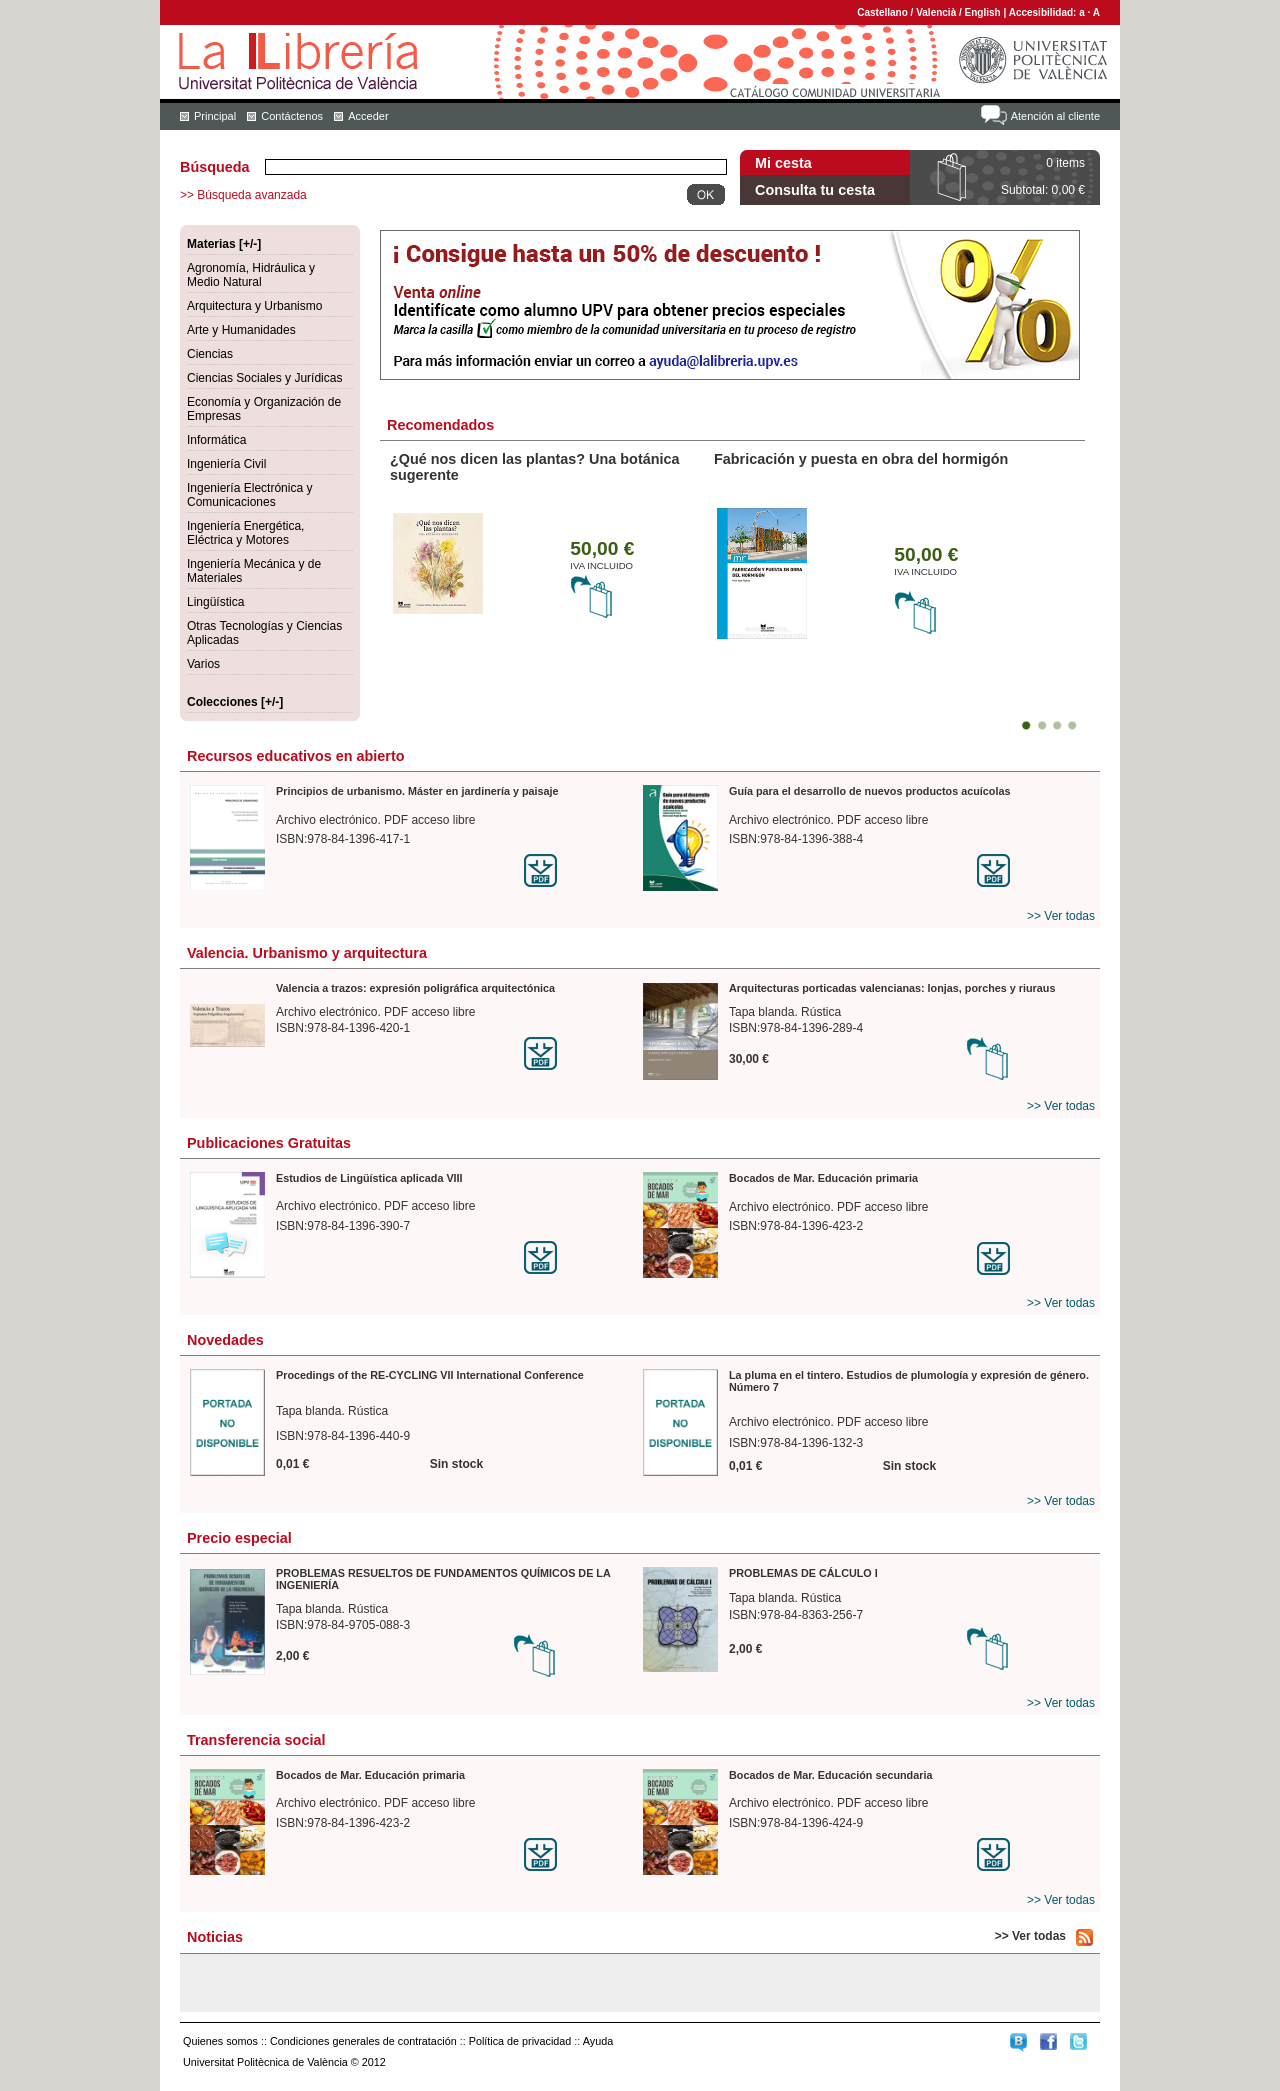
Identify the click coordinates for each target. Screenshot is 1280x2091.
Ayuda (598, 2041)
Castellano (882, 12)
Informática (216, 440)
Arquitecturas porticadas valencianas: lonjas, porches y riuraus (892, 988)
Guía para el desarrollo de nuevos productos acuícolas (869, 791)
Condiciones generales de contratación (363, 2041)
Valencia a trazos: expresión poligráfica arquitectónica (415, 988)
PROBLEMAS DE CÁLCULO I (803, 1573)
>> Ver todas (1061, 916)
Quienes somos (220, 2041)
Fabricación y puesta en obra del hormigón (861, 459)
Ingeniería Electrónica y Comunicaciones (249, 495)
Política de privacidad (520, 2041)
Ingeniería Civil (226, 464)
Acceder (368, 116)
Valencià (936, 12)
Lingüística (215, 602)
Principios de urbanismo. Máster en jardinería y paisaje (417, 791)
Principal (215, 116)
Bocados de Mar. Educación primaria (823, 1178)
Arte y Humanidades (241, 330)
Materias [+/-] (224, 244)
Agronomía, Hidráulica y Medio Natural (251, 275)
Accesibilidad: (1044, 12)
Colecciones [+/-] (235, 702)
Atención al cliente (1055, 116)
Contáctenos (292, 116)
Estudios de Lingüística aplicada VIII (369, 1178)
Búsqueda (215, 167)
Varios (203, 664)
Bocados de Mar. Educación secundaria (830, 1775)
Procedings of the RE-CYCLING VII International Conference (430, 1375)
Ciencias (210, 354)
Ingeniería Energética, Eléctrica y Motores (245, 533)
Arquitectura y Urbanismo (254, 306)
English (983, 12)
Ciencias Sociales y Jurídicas (264, 378)
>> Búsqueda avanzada (243, 195)
